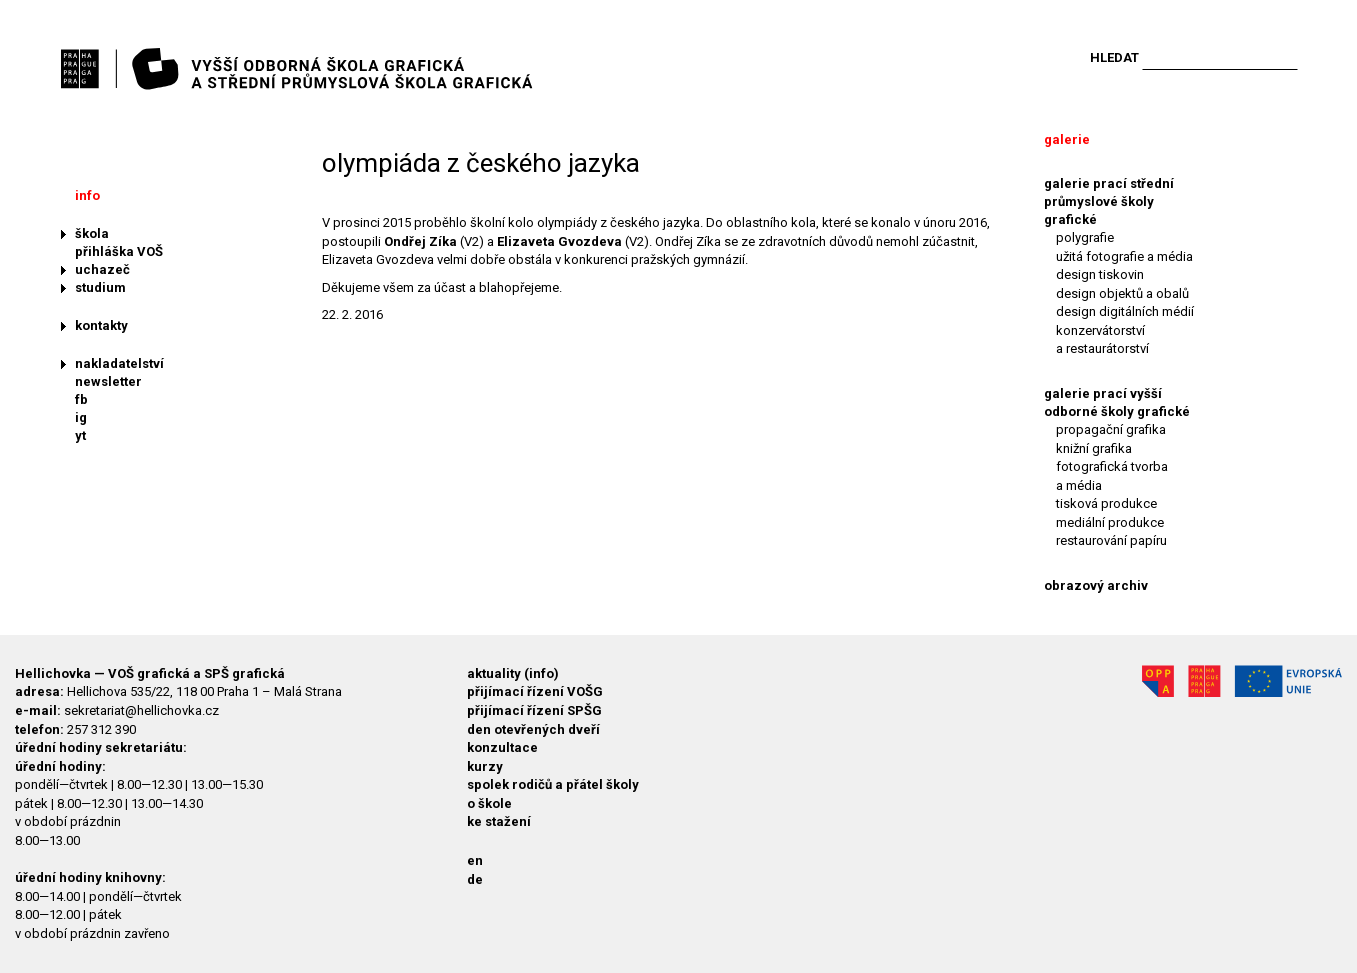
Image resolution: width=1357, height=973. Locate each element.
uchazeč (102, 269)
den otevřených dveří (533, 729)
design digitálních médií (1125, 311)
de (475, 879)
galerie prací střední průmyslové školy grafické (1109, 201)
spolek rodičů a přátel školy (553, 784)
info (87, 195)
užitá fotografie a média (1124, 256)
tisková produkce (1106, 503)
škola (92, 233)
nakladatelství (119, 363)
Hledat (1114, 57)
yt (80, 435)
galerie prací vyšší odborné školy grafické (1117, 402)
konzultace (502, 747)
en (475, 860)
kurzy (485, 766)
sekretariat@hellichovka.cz (141, 710)
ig (81, 417)
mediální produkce (1110, 522)
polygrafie (1085, 237)
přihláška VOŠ (119, 251)
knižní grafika (1094, 448)
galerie (1067, 139)
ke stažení (499, 821)
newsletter (108, 381)
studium (100, 287)
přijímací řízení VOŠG (535, 691)
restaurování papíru (1111, 540)
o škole (489, 803)
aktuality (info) (513, 673)
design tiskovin (1100, 274)
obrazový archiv (1096, 585)
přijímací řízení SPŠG (534, 710)
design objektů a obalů (1122, 293)
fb (81, 399)
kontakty (101, 325)
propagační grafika (1111, 429)
